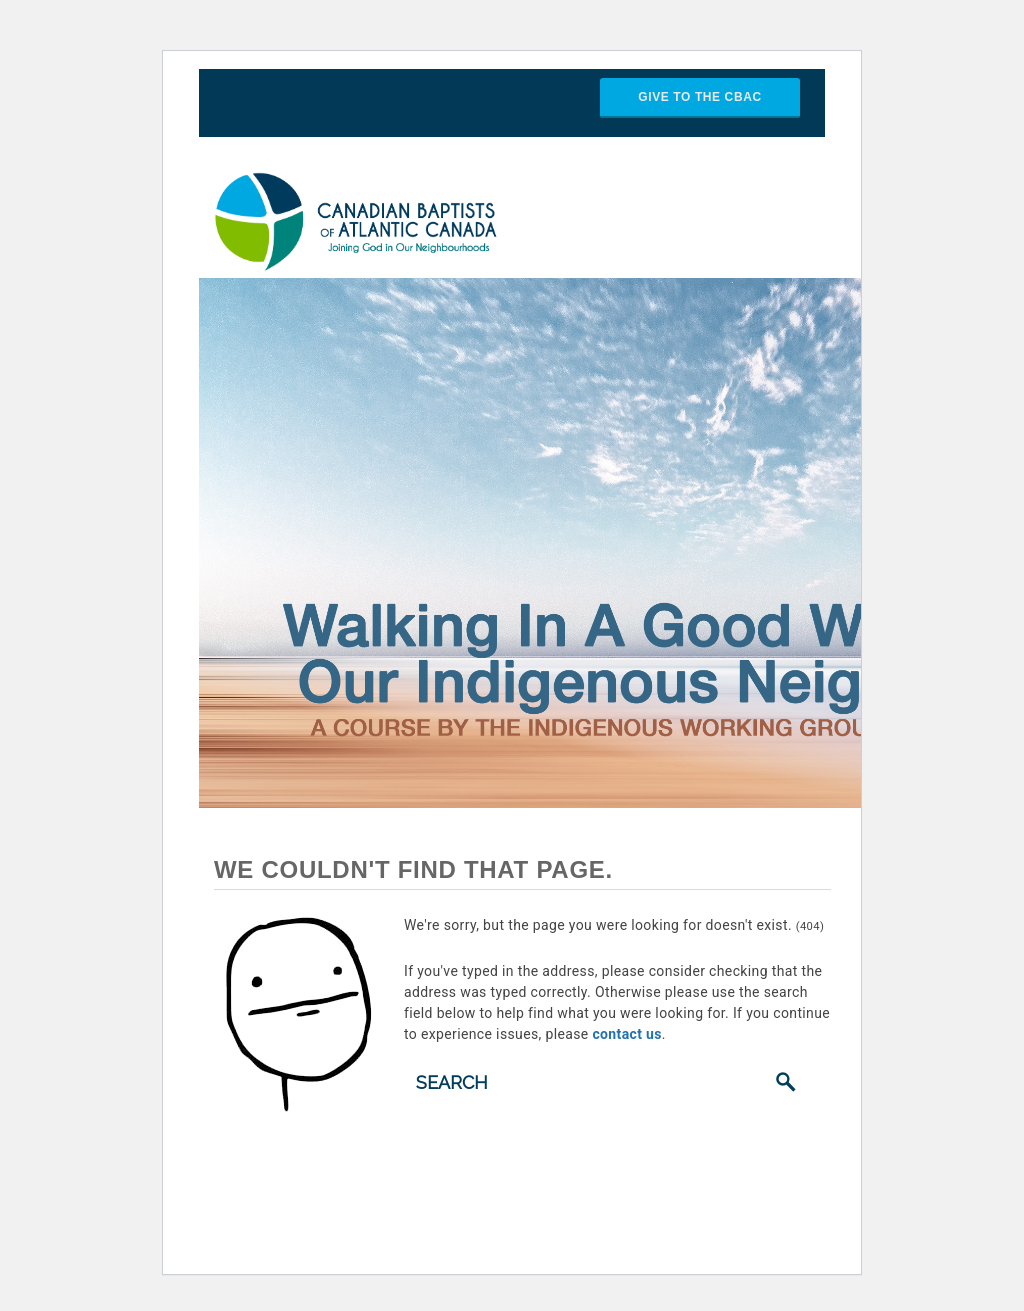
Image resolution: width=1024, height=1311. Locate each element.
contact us (626, 1034)
